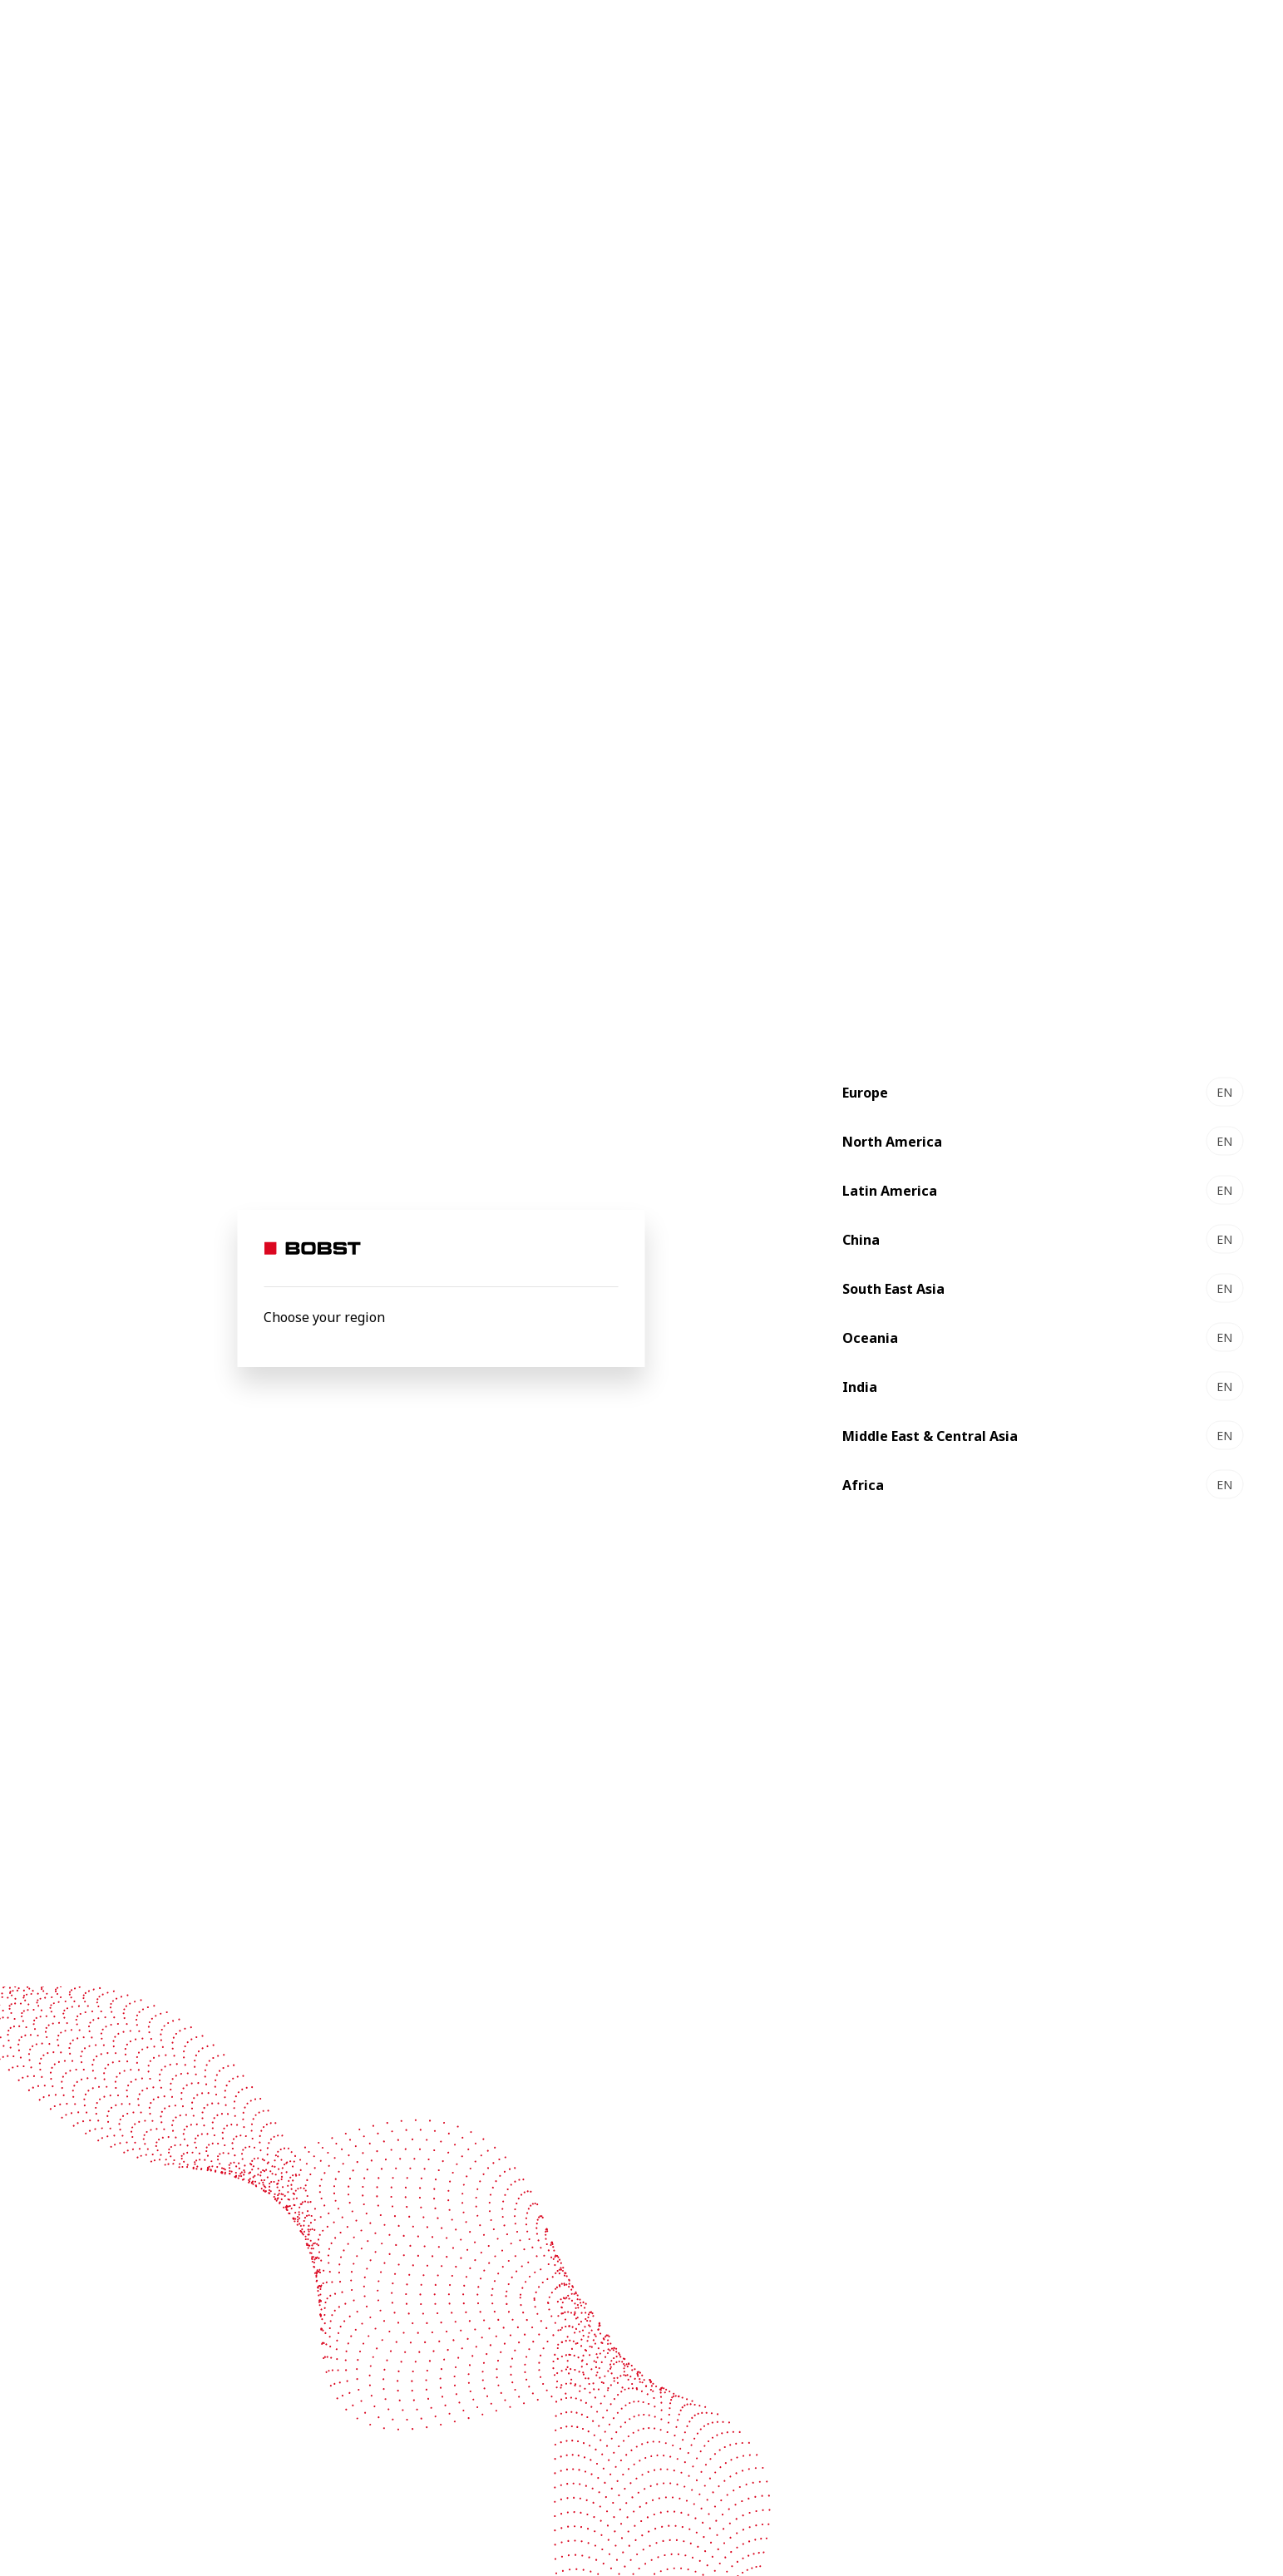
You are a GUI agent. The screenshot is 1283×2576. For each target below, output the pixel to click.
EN (1224, 1092)
